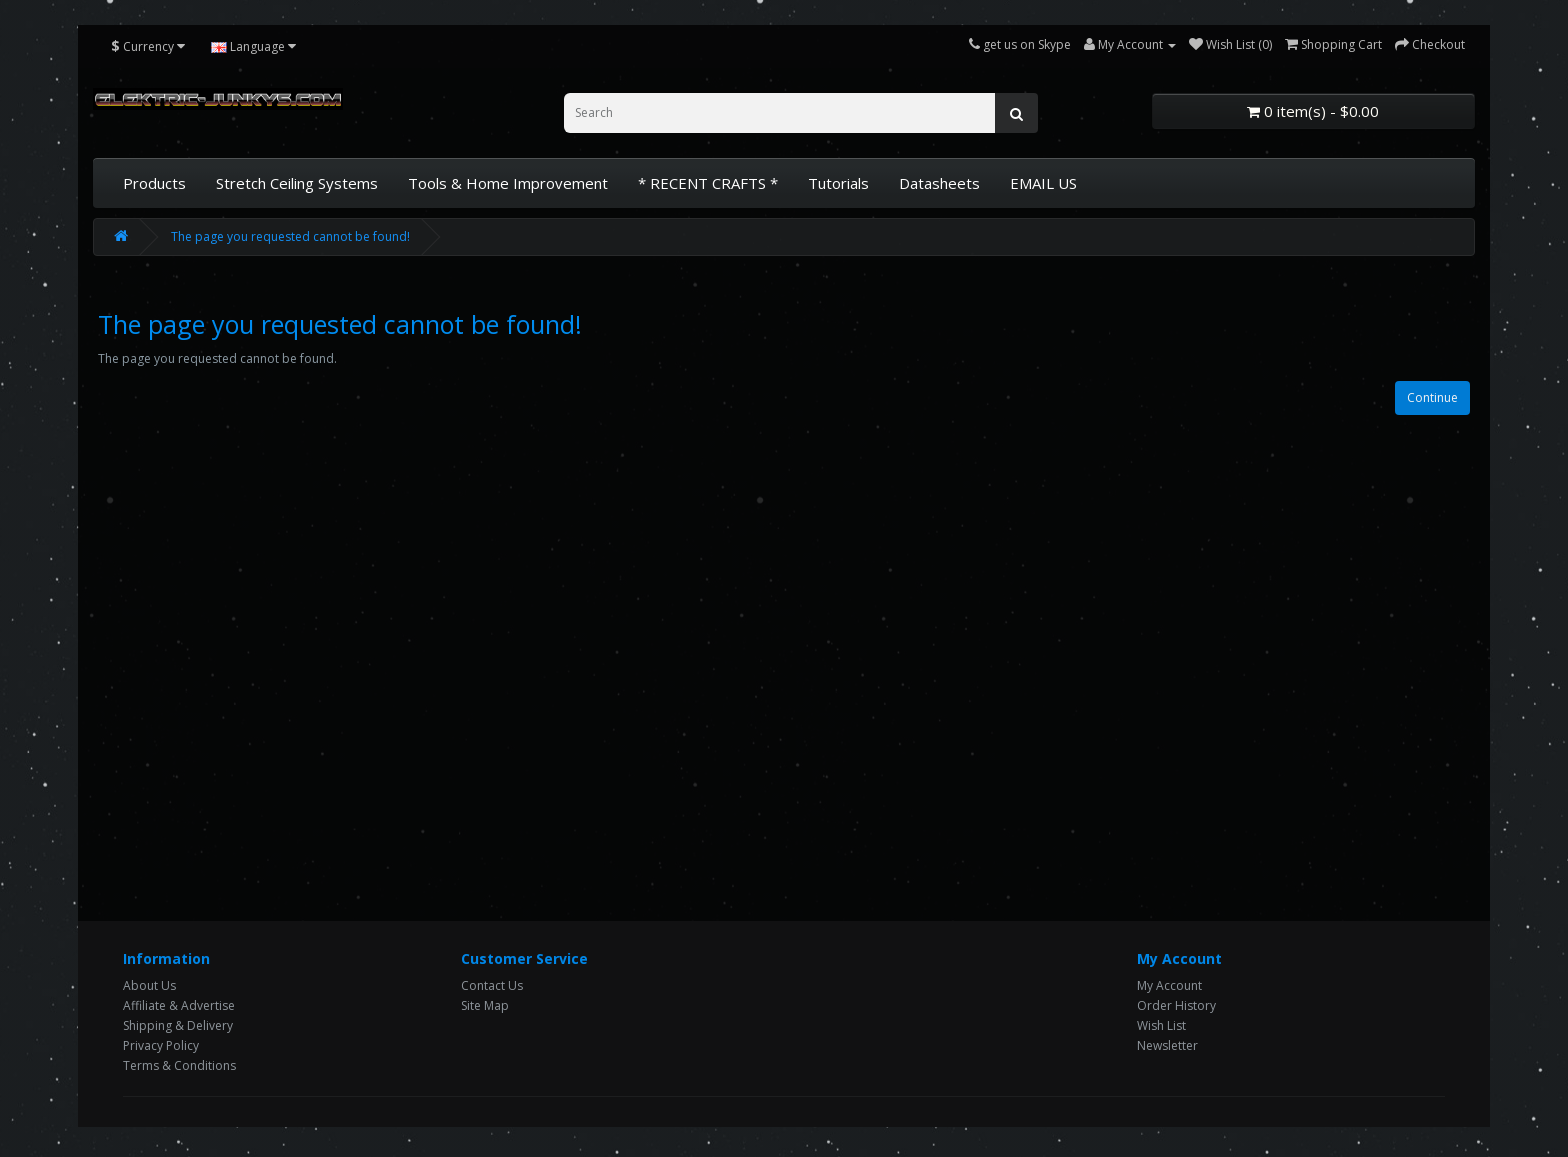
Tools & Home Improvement (508, 183)
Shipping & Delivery (178, 1025)
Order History (1176, 1005)
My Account (1169, 985)
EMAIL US (1043, 183)
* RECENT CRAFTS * (708, 183)
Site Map (485, 1005)
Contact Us (492, 985)
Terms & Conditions (179, 1065)
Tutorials (838, 183)
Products (154, 183)
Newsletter (1167, 1045)
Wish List (1161, 1025)
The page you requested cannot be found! (290, 236)
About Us (149, 985)
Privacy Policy (161, 1045)
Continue (1432, 397)
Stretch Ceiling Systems (297, 183)
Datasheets (939, 183)
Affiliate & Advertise (179, 1005)
